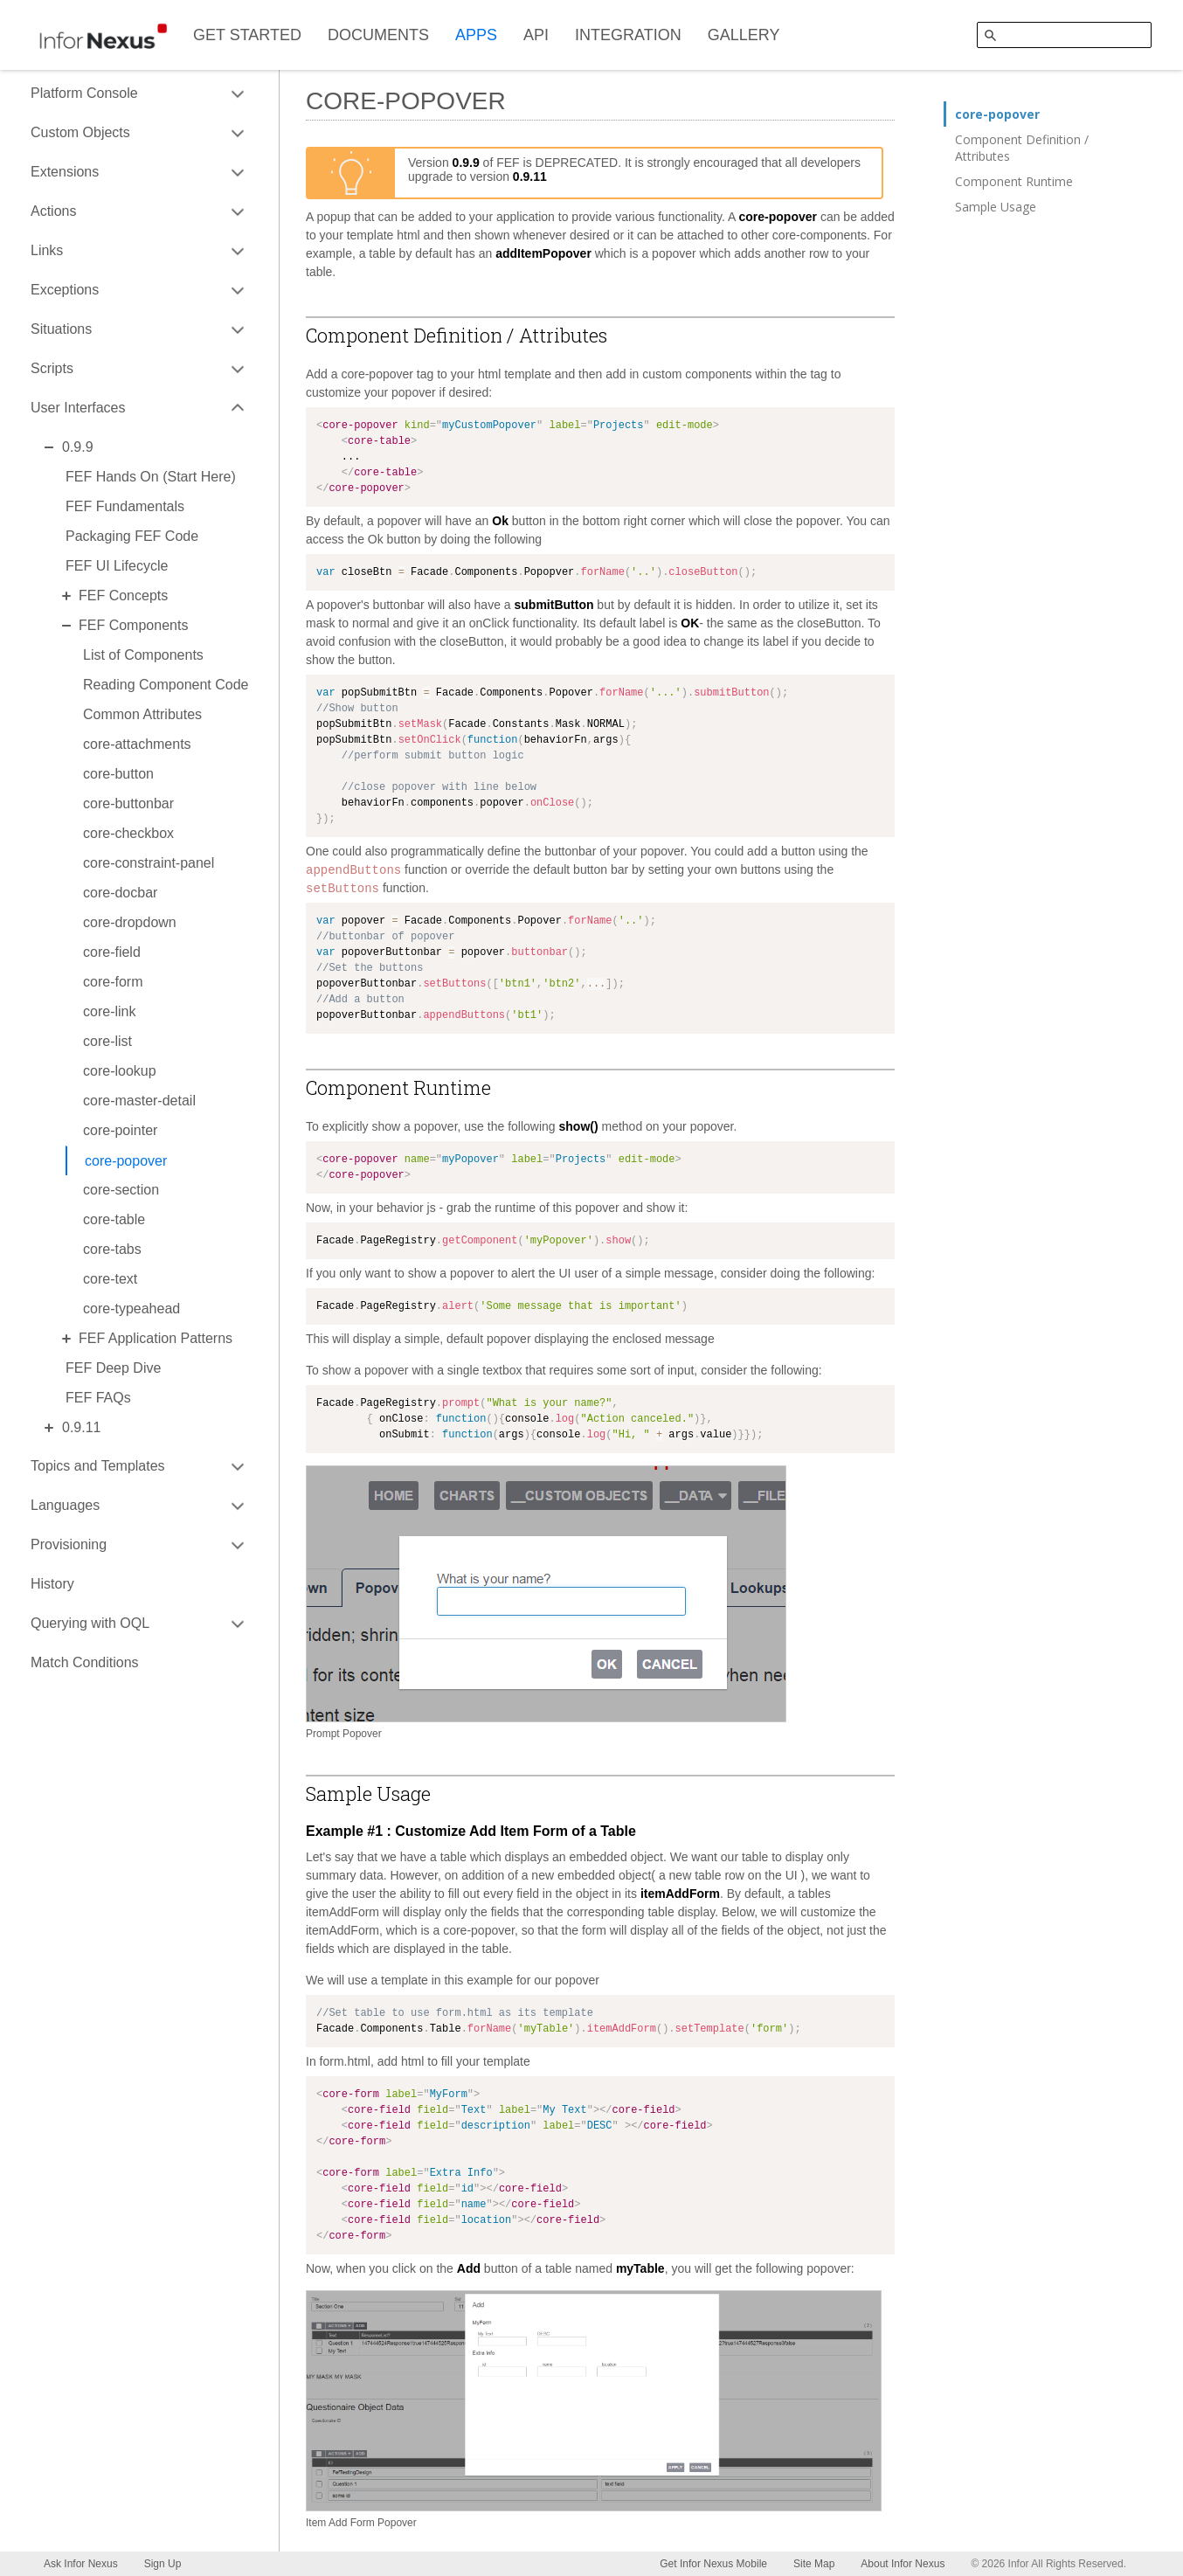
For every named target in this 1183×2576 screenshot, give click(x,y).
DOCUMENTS (378, 35)
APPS (476, 35)
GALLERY (744, 35)
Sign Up (163, 2564)
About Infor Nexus (902, 2564)
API (536, 35)
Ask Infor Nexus (81, 2564)
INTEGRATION (628, 35)
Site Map (813, 2564)
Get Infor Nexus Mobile (713, 2564)
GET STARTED (247, 35)
